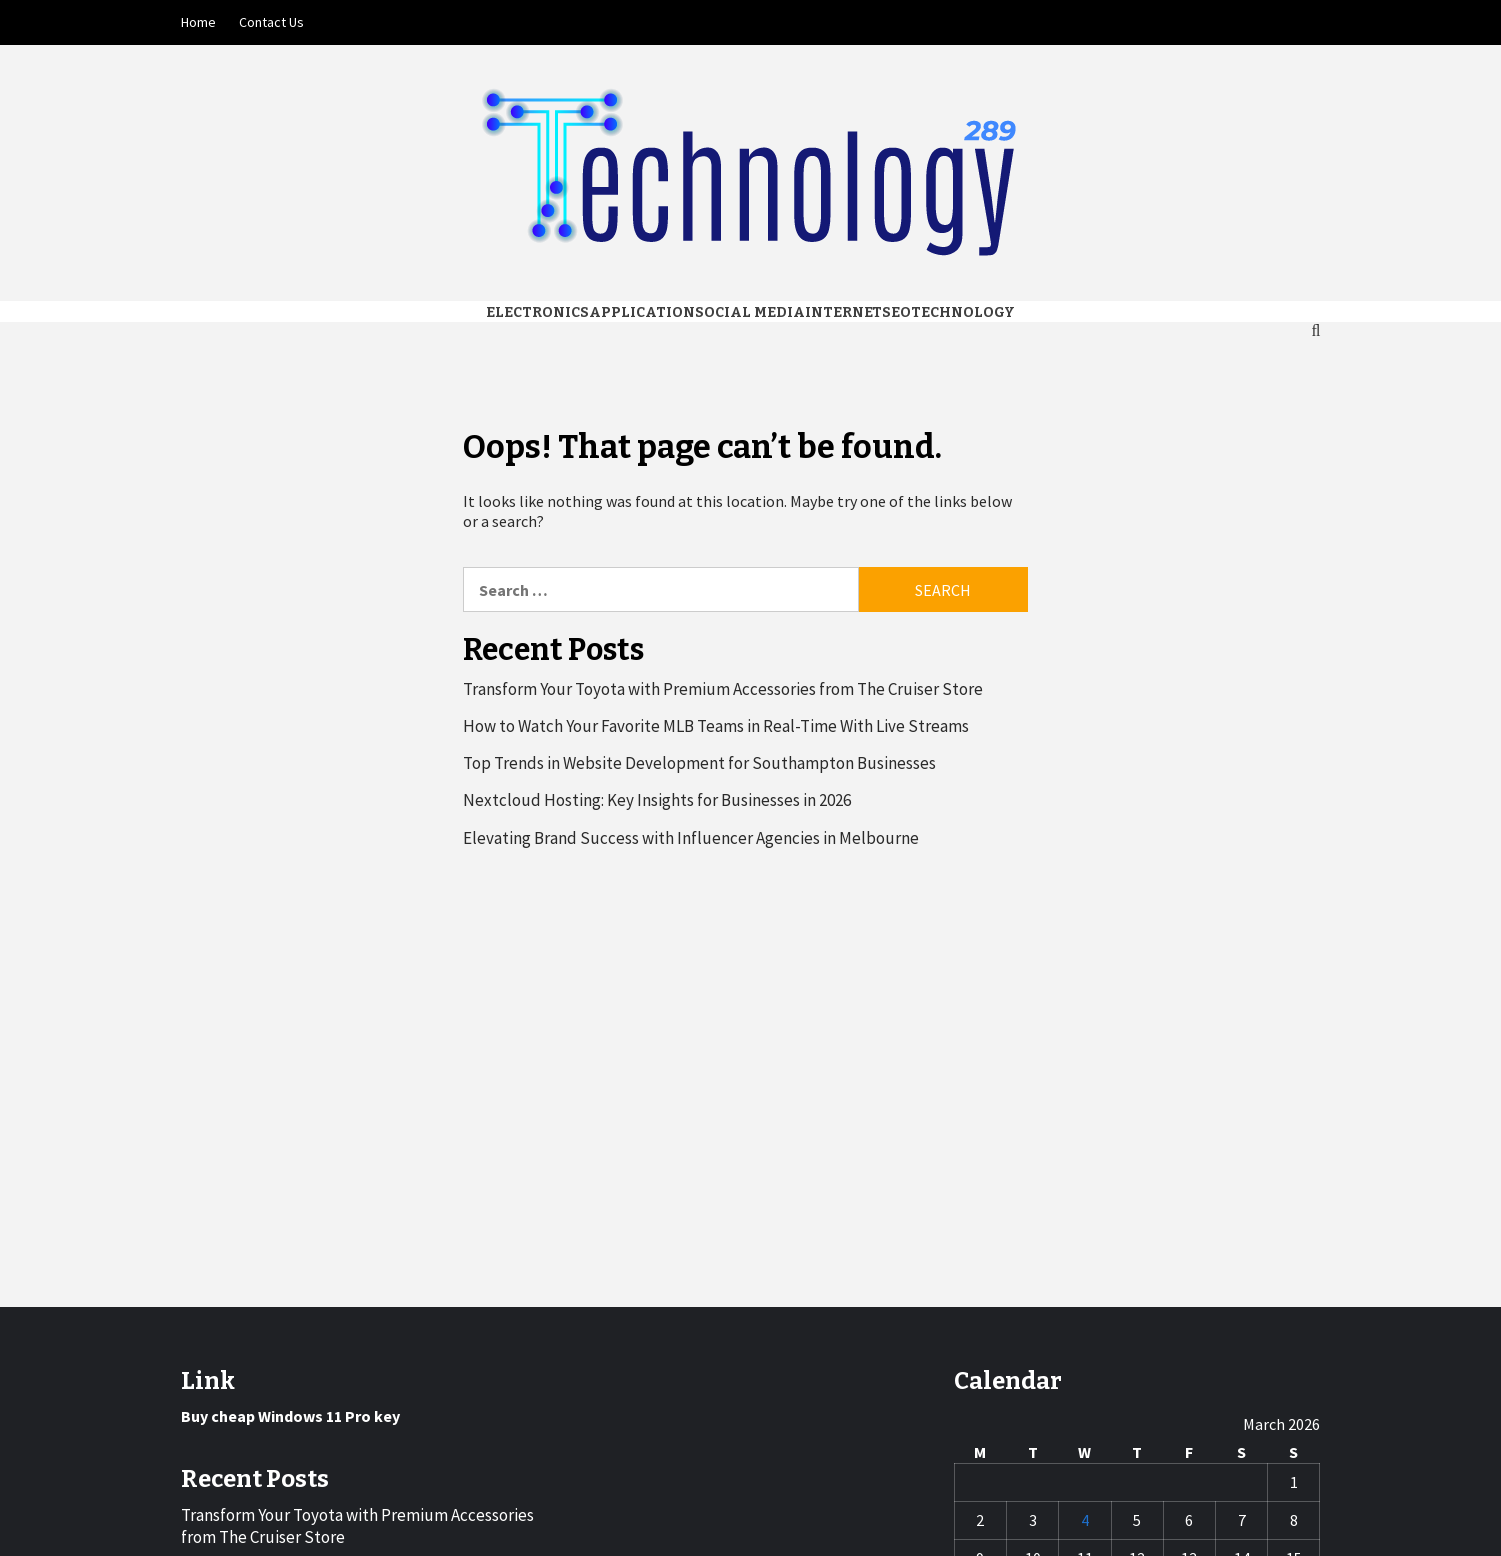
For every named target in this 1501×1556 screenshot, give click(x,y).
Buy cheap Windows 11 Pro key (290, 1416)
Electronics (537, 312)
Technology (963, 312)
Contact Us (271, 22)
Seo (896, 312)
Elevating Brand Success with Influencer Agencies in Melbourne (691, 838)
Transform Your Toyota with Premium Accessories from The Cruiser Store (723, 689)
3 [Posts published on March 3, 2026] (1033, 1520)
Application (642, 312)
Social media (750, 312)
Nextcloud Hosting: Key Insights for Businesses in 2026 (657, 800)
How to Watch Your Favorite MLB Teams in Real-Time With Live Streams (716, 726)
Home (198, 22)
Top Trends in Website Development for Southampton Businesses (699, 763)
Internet (843, 312)
